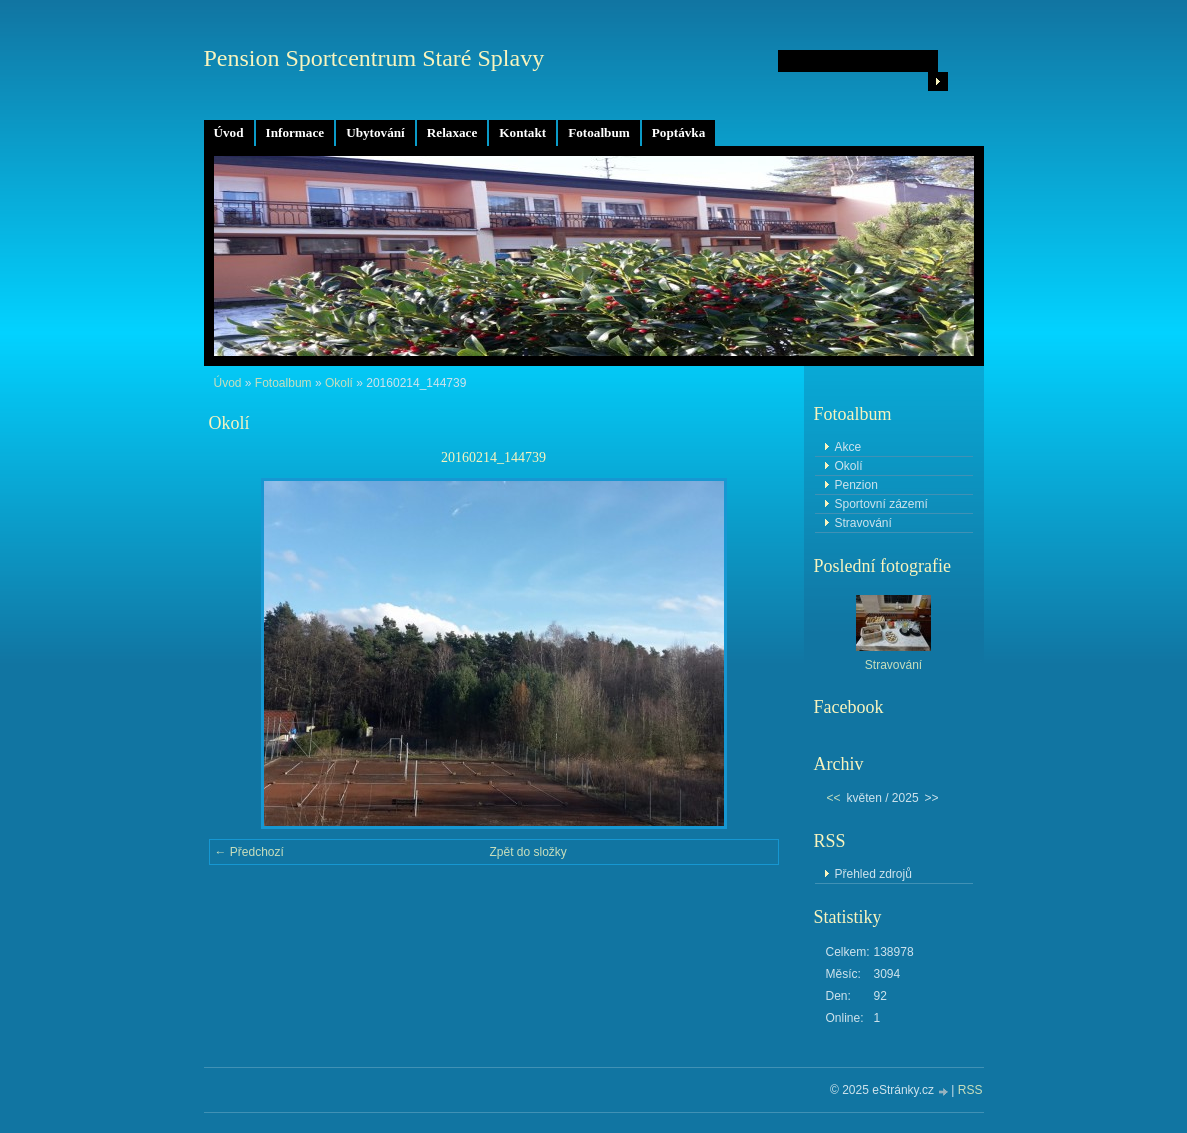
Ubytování (375, 132)
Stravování (863, 523)
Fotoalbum (599, 132)
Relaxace (452, 132)
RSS (970, 1090)
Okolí (339, 383)
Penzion (856, 485)
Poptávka (679, 132)
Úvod (229, 132)
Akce (848, 447)
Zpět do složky (528, 852)
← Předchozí (249, 852)
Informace (295, 132)
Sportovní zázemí (881, 504)
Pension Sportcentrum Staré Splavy (374, 58)
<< (834, 798)
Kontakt (522, 132)
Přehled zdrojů (873, 874)
